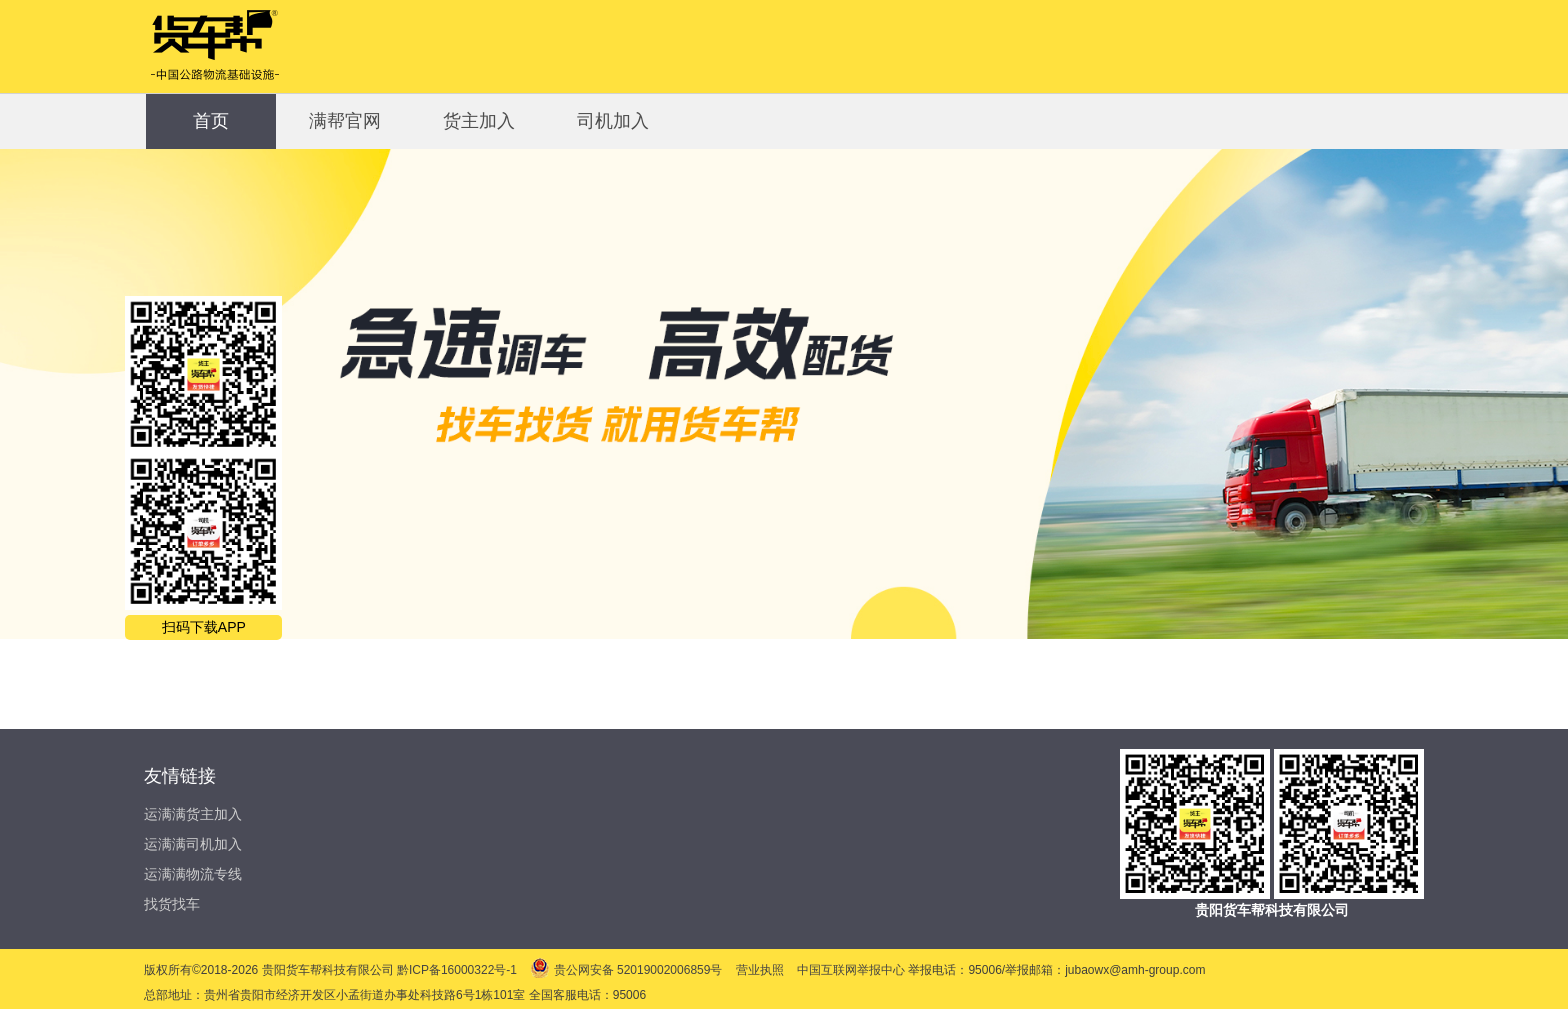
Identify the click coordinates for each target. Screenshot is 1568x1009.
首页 (211, 121)
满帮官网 (345, 121)
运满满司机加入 (193, 844)
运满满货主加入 (193, 814)
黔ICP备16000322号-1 (458, 970)
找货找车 (172, 904)
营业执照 (761, 970)
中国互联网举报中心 (852, 970)
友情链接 (180, 776)
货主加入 (479, 121)
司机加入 (613, 121)
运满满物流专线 (193, 874)
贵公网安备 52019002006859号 (627, 970)
